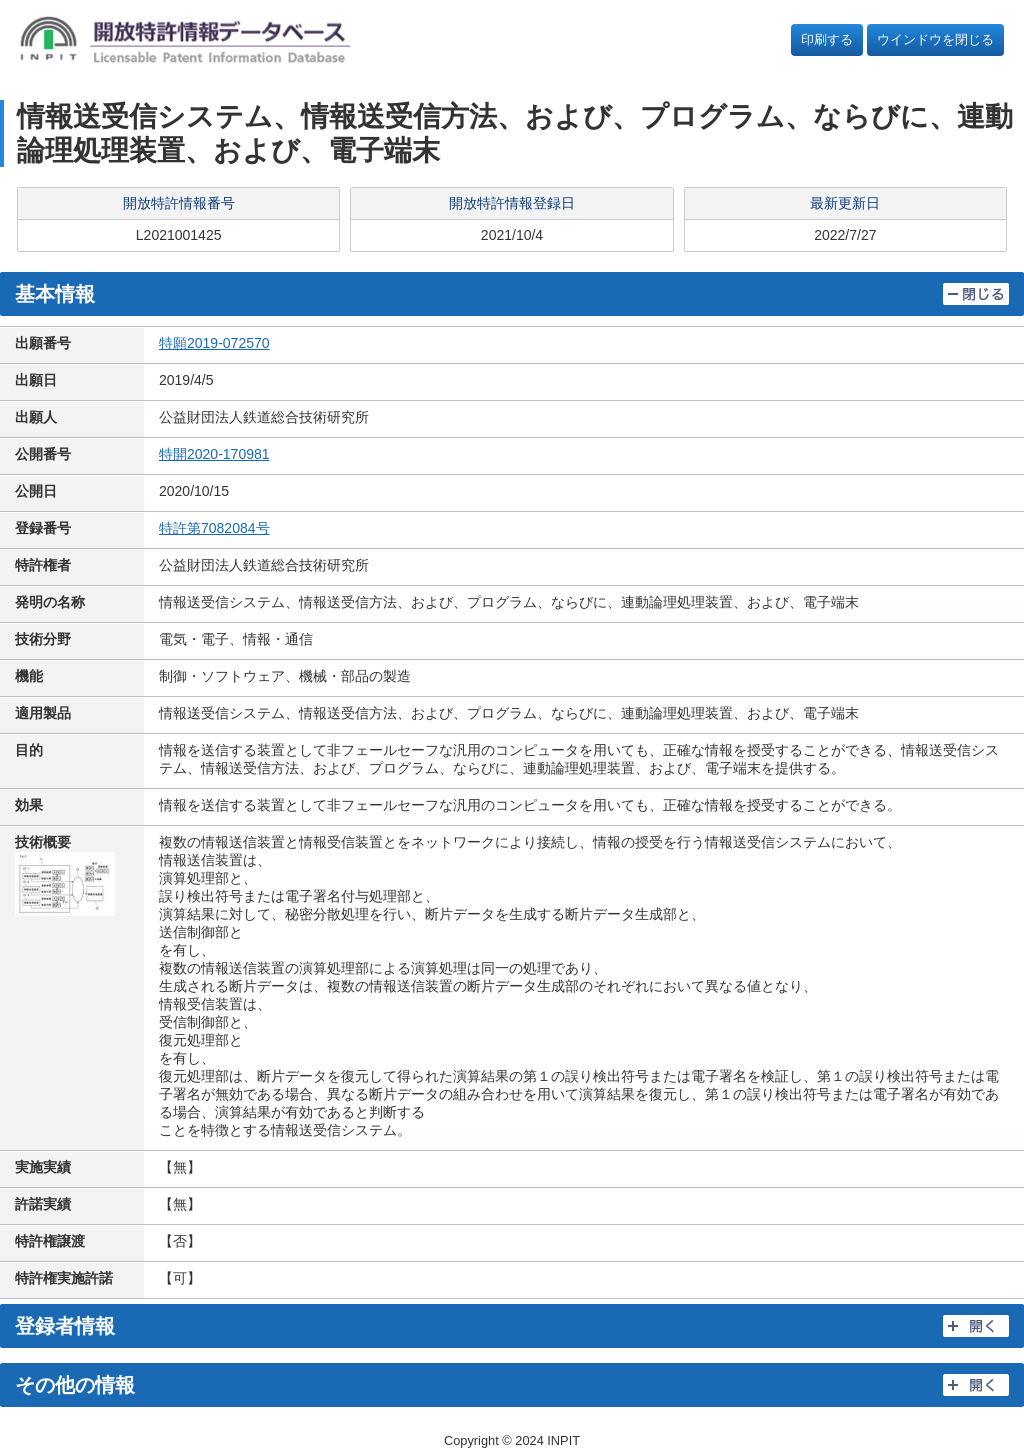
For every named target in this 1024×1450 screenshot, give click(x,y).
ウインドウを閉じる (935, 39)
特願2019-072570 (214, 343)
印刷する (827, 39)
